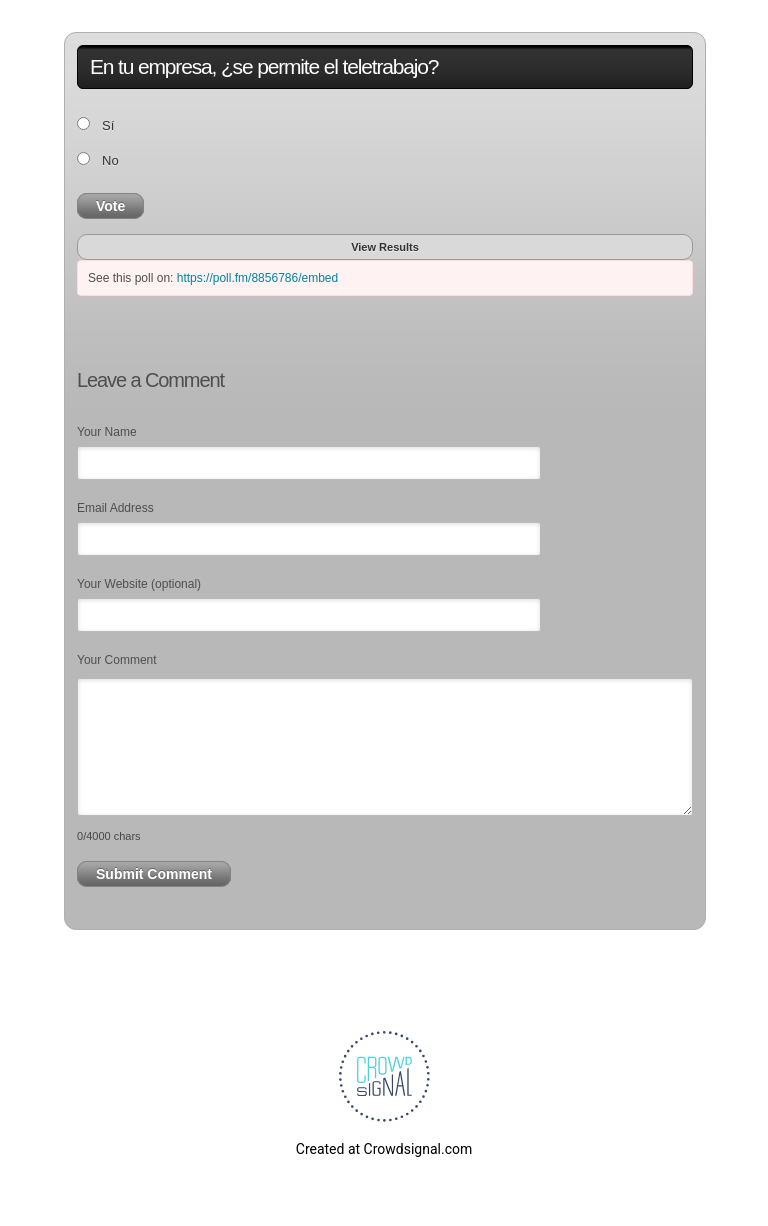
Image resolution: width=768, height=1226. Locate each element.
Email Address (115, 508)
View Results (385, 247)
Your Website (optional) (139, 584)
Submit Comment (154, 874)
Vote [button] (110, 206)
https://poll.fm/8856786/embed (257, 278)
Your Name (107, 432)
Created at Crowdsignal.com (384, 1149)
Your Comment (117, 660)
